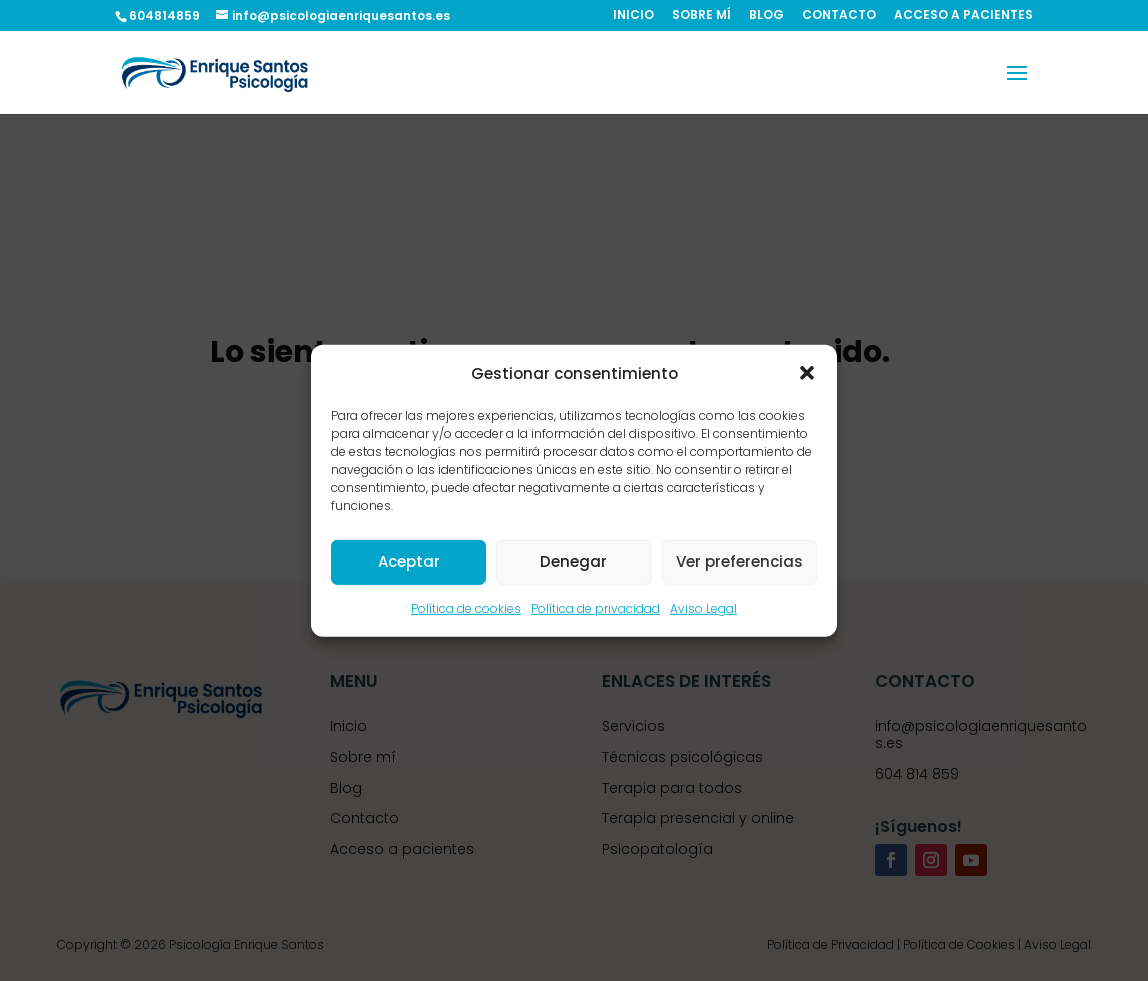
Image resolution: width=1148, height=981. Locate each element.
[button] (807, 373)
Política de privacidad (595, 608)
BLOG (766, 16)
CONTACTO (839, 16)
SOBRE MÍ (701, 16)
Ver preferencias (739, 561)
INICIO (633, 16)
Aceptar (409, 561)
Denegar (573, 561)
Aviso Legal (703, 608)
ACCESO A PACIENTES (963, 16)
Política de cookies (466, 608)
